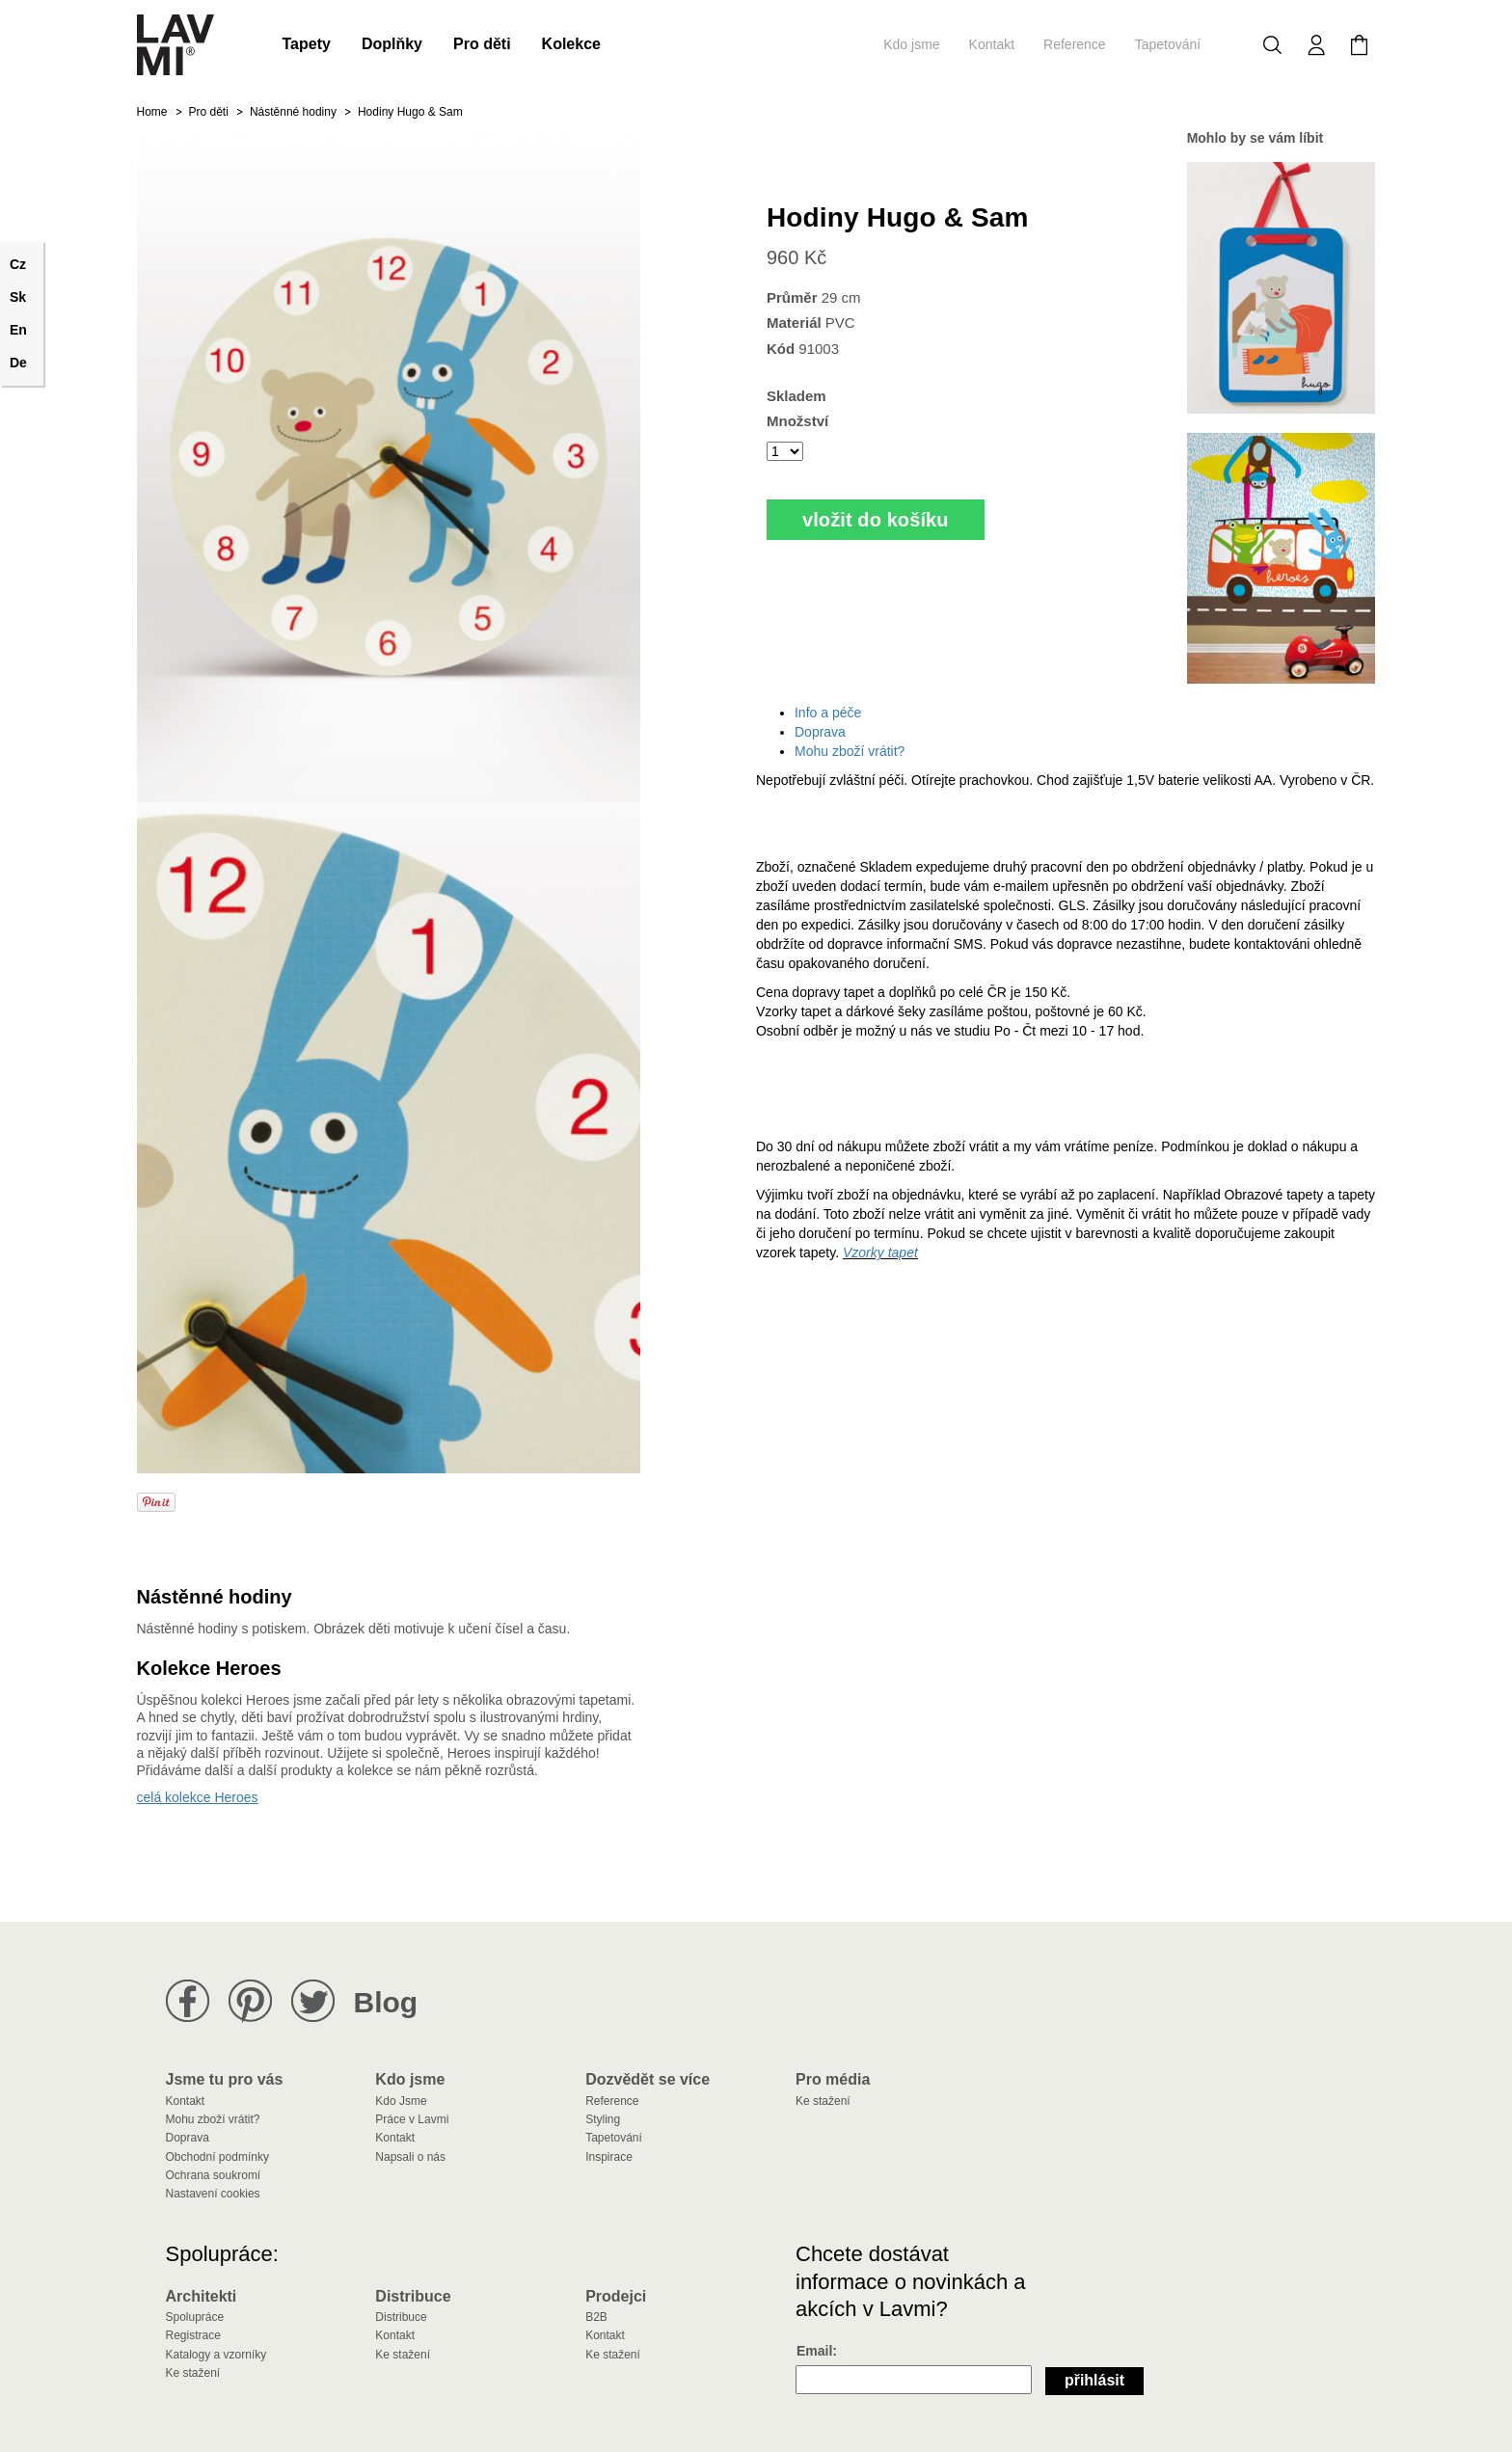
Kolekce (571, 44)
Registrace (193, 2335)
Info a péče (828, 712)
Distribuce (400, 2317)
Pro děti (482, 44)
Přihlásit (1094, 2380)
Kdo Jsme (400, 2101)
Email (814, 2350)
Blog (386, 2002)
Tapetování (1168, 44)
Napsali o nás (410, 2157)
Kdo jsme (911, 44)
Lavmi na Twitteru (313, 2001)
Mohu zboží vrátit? (849, 751)
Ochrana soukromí (213, 2175)
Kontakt (991, 44)
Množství (797, 421)
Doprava (820, 732)
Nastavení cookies (213, 2193)
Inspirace (609, 2157)
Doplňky (392, 44)
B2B (596, 2317)
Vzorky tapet (880, 1252)
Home (152, 112)
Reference (1074, 44)
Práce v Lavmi (411, 2119)
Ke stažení (823, 2101)
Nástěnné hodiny (293, 112)
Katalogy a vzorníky (216, 2354)
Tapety (307, 44)
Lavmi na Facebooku (187, 2001)
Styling (602, 2119)
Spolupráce (195, 2317)
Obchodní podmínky (217, 2157)
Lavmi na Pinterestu (250, 2001)
